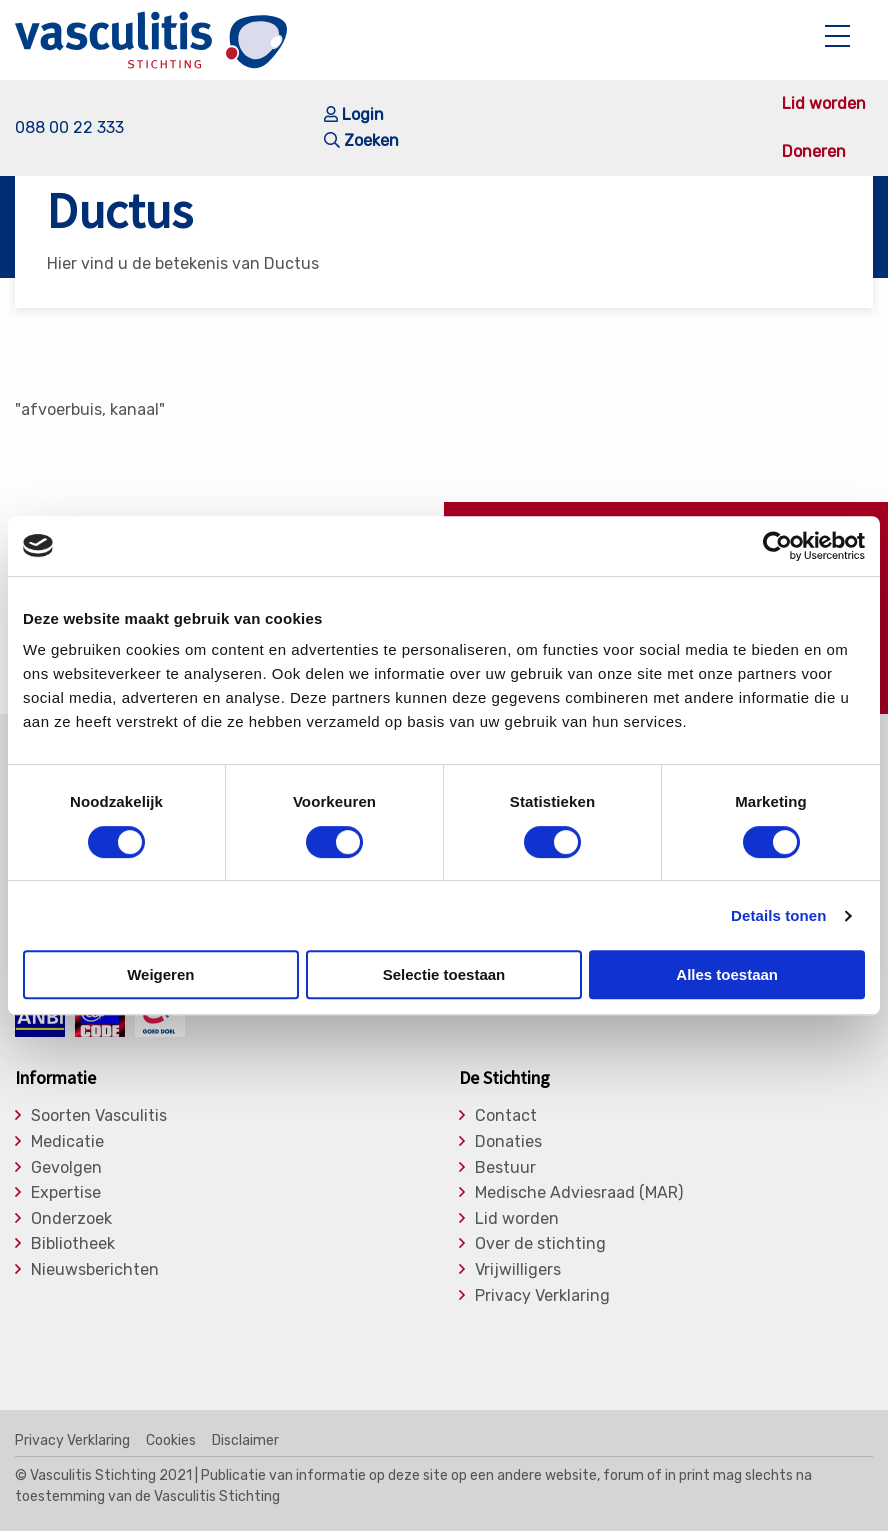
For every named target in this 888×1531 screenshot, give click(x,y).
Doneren (814, 152)
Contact (506, 1116)
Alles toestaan (727, 974)
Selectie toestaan (444, 974)
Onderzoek (71, 1219)
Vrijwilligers (518, 1270)
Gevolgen (66, 1168)
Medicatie (67, 1142)
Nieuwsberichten (95, 1270)
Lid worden (824, 104)
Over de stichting (540, 1244)
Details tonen (778, 915)
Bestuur (505, 1168)
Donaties (508, 1142)
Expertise (66, 1193)
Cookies (171, 1441)
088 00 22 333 (69, 127)
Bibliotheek (73, 1244)
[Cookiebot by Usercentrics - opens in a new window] (777, 546)
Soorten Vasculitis (99, 1116)
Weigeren (160, 974)
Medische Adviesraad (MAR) (579, 1193)
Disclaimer (245, 1441)
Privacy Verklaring (542, 1296)
